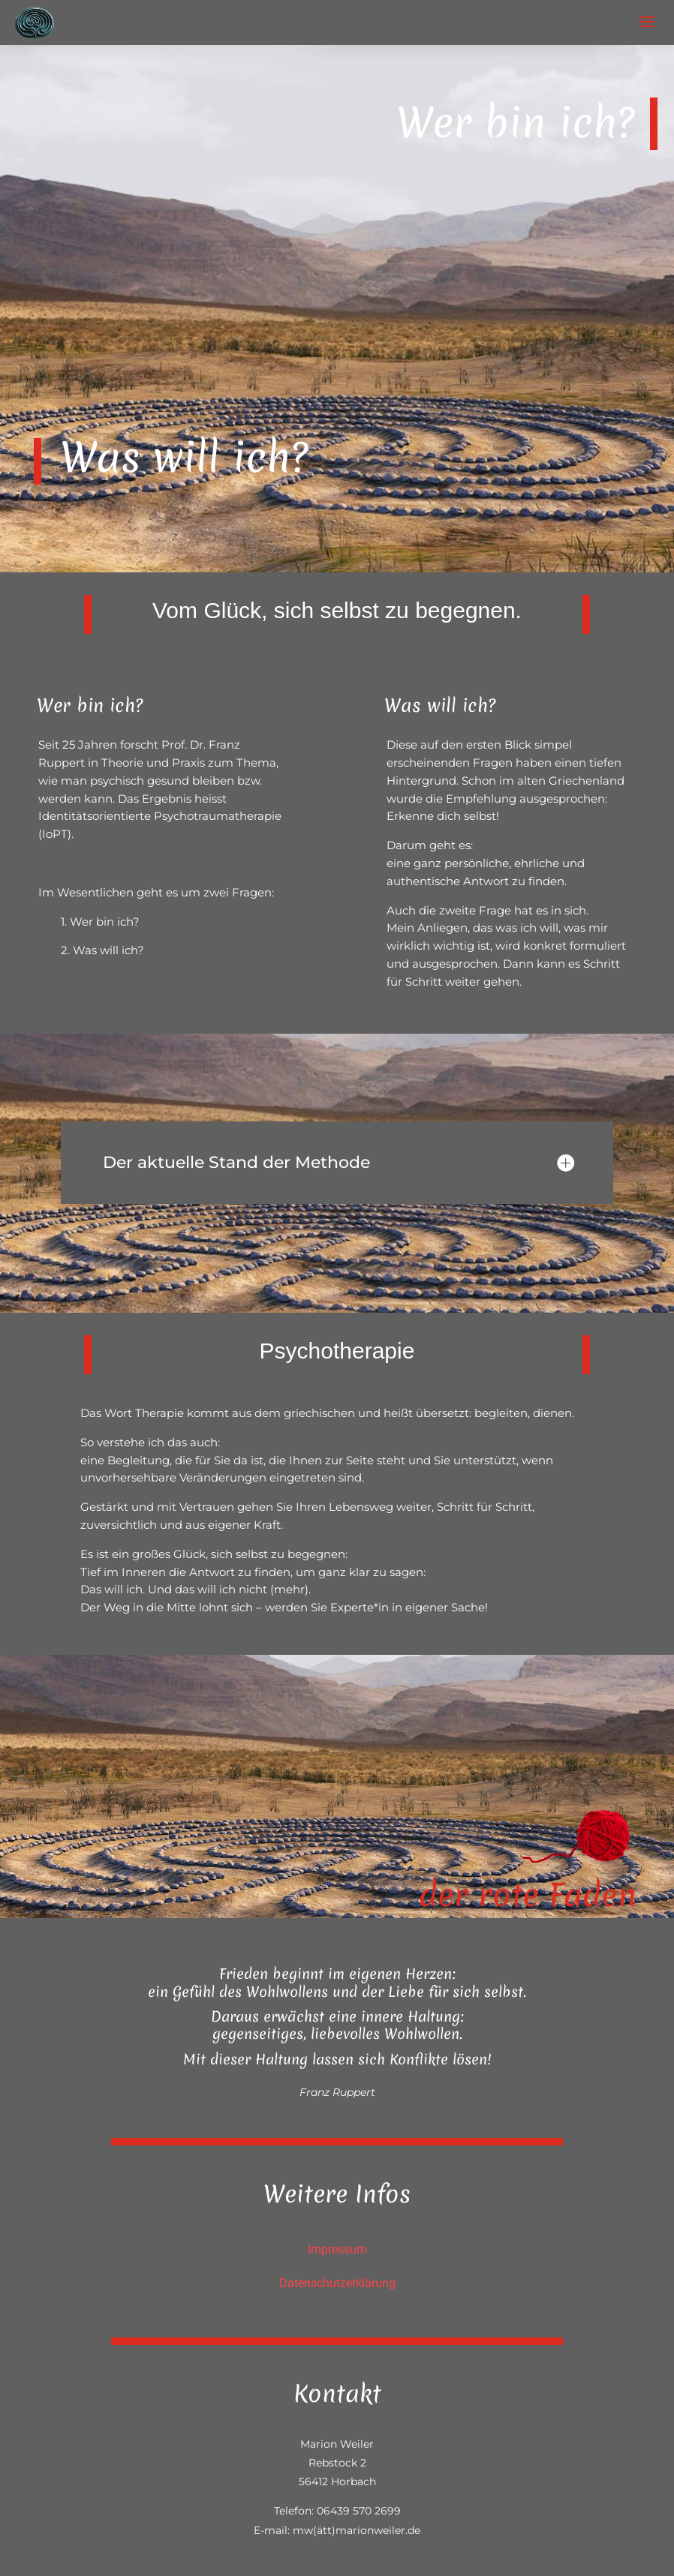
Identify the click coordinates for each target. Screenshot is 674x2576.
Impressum (337, 2249)
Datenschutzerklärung (337, 2283)
